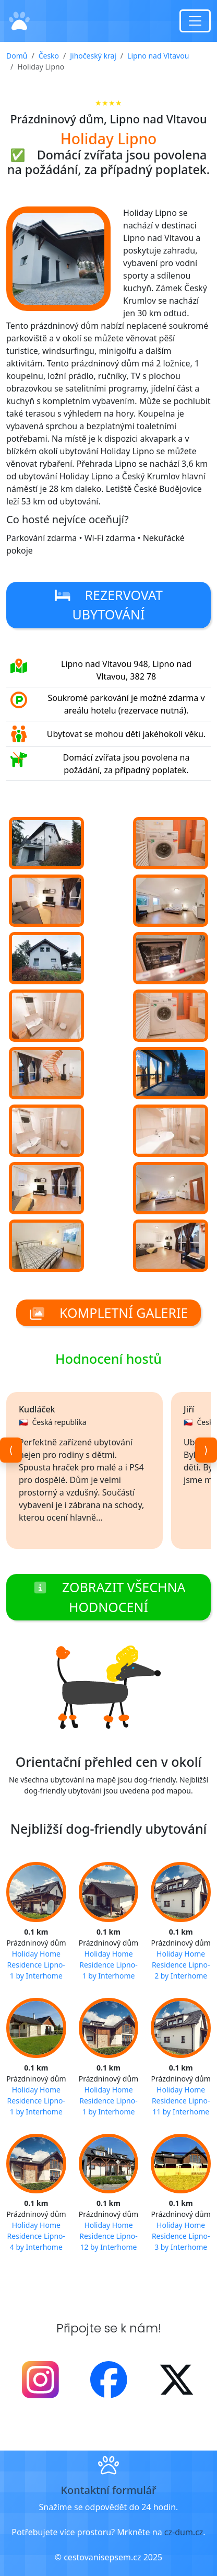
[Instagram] (40, 2379)
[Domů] (19, 21)
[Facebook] (108, 2379)
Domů (16, 56)
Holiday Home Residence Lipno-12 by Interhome (108, 2236)
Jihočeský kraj (93, 56)
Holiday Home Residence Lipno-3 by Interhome (181, 2236)
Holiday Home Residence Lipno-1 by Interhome (36, 1965)
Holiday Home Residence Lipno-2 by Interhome (181, 1965)
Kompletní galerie (108, 1312)
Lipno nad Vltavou (158, 56)
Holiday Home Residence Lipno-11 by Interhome (181, 2101)
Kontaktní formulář (108, 2490)
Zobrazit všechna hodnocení (109, 1597)
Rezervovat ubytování (108, 605)
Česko (49, 56)
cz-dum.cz (183, 2532)
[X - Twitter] (176, 2379)
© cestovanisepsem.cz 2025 (109, 2557)
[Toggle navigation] (195, 20)
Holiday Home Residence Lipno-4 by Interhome (36, 2236)
